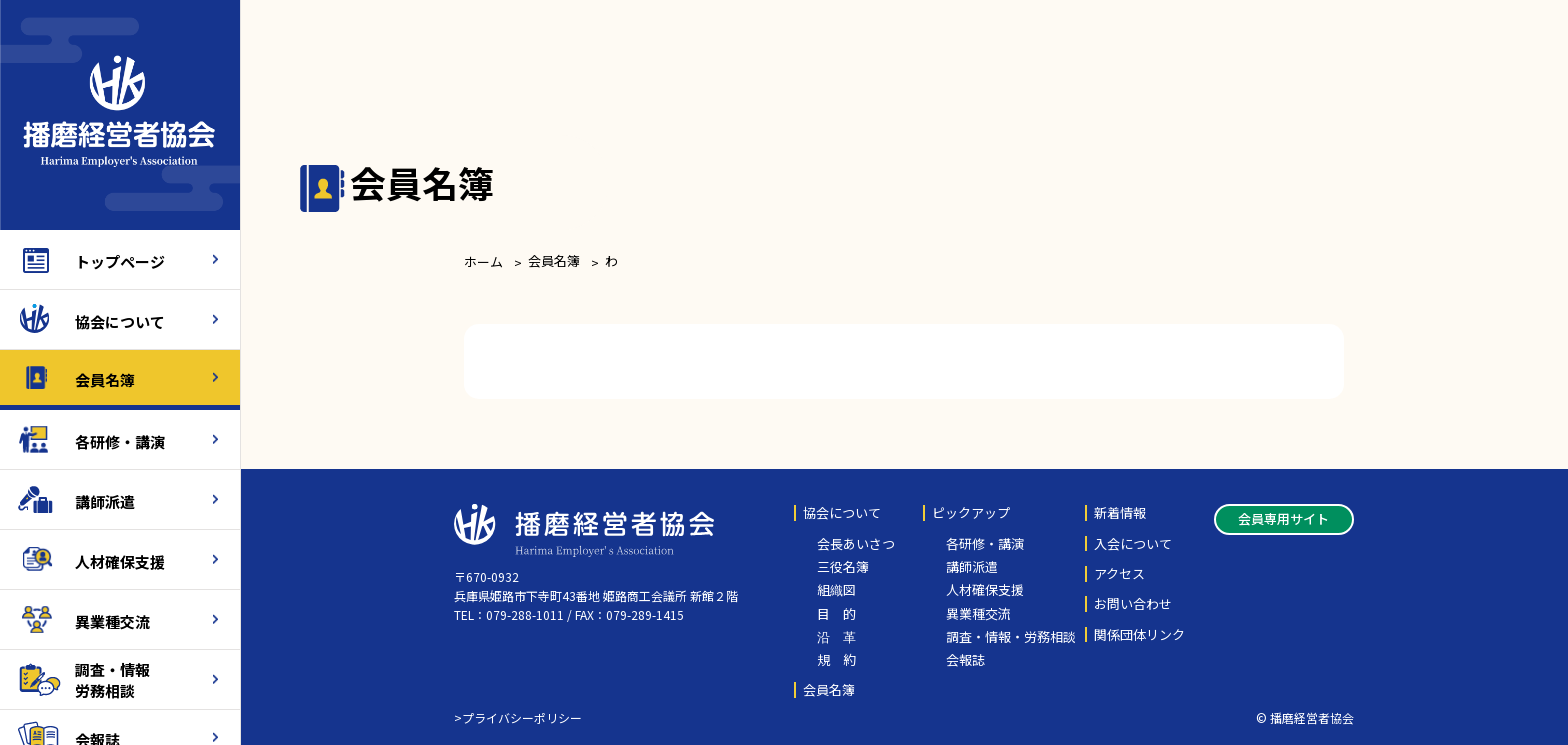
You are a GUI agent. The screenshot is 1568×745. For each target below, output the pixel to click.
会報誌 (965, 660)
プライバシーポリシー (522, 717)
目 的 (836, 614)
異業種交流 (112, 619)
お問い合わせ (1133, 604)
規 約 (836, 660)
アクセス (1119, 574)
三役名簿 (843, 567)
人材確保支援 (120, 559)
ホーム (483, 261)
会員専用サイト (1283, 518)
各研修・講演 (120, 439)
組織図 (836, 590)
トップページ (120, 259)
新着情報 (1120, 513)
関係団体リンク (1139, 635)
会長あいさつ (856, 544)
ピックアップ (971, 513)
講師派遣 (105, 499)
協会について (120, 319)
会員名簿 (105, 377)
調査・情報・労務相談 (1011, 637)
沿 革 (836, 637)
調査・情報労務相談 (112, 679)
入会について (1133, 544)
